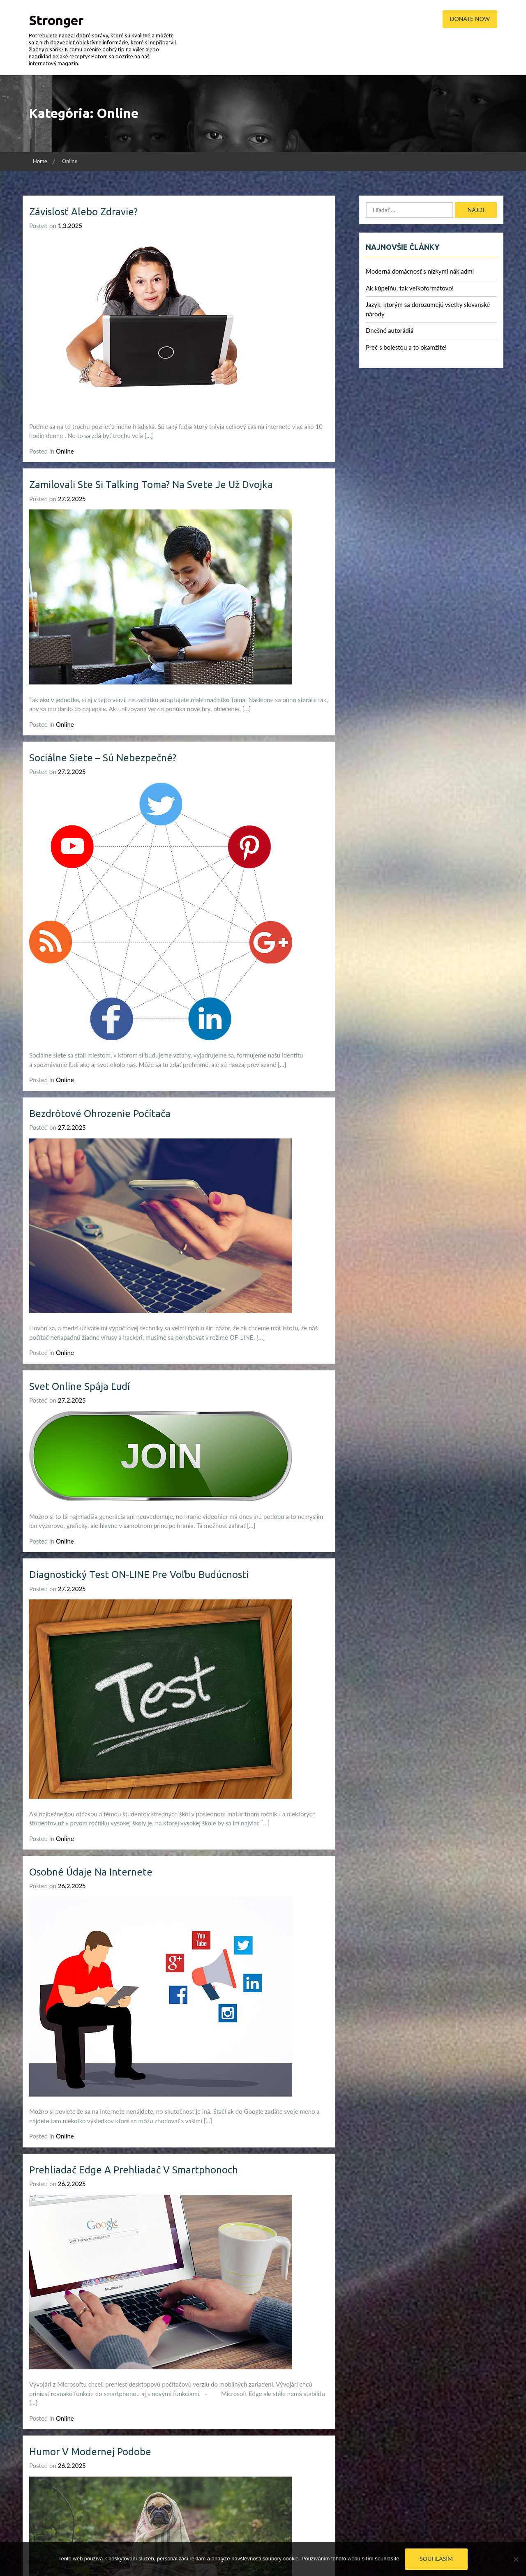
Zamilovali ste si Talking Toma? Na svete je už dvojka (151, 484)
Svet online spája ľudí (79, 1386)
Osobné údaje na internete (90, 1872)
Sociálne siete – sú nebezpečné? (102, 757)
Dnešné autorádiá (389, 330)
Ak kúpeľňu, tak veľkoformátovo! (410, 288)
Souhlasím (436, 2558)
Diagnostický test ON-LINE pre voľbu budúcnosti (139, 1574)
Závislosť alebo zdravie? (83, 211)
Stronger (56, 20)
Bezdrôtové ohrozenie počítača (100, 1113)
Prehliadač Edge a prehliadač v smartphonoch (133, 2169)
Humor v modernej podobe (90, 2451)
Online (65, 451)
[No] (516, 2559)
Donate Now (470, 18)
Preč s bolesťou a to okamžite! (406, 347)
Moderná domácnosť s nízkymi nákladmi (420, 271)
